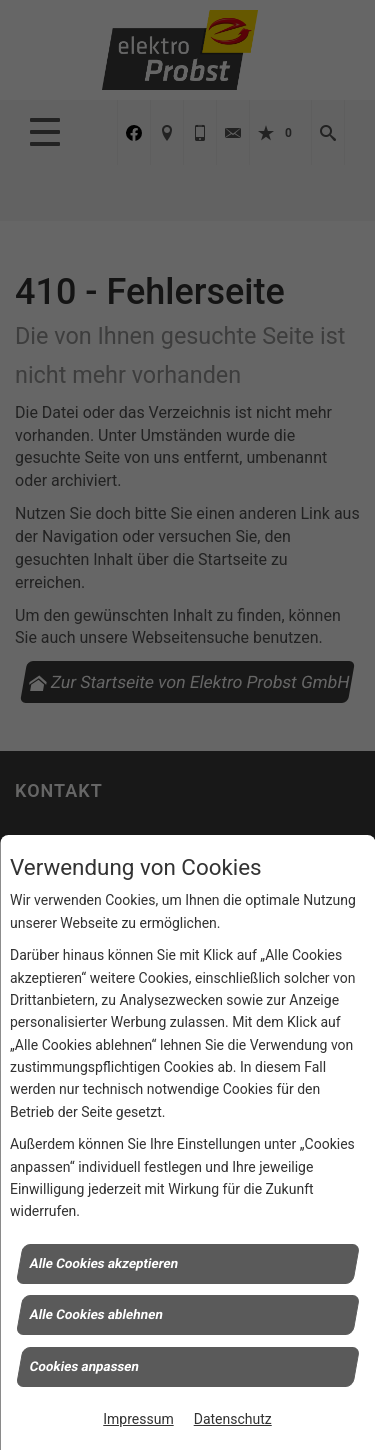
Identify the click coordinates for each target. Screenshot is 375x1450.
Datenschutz (233, 1419)
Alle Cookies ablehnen (96, 1314)
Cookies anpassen (84, 1365)
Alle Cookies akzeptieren (103, 1262)
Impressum (138, 1419)
